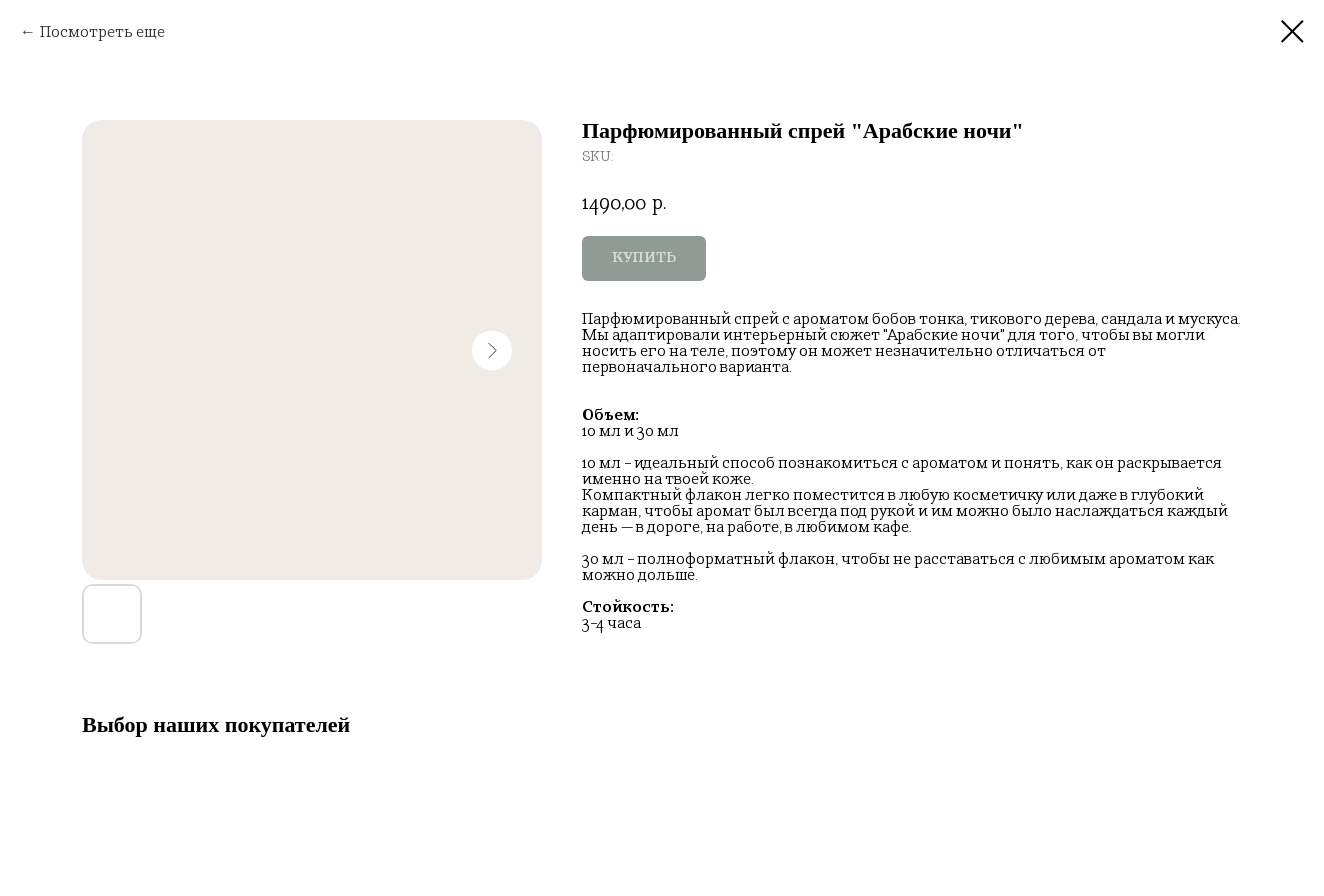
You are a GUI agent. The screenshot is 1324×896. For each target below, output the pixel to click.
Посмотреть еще (102, 31)
